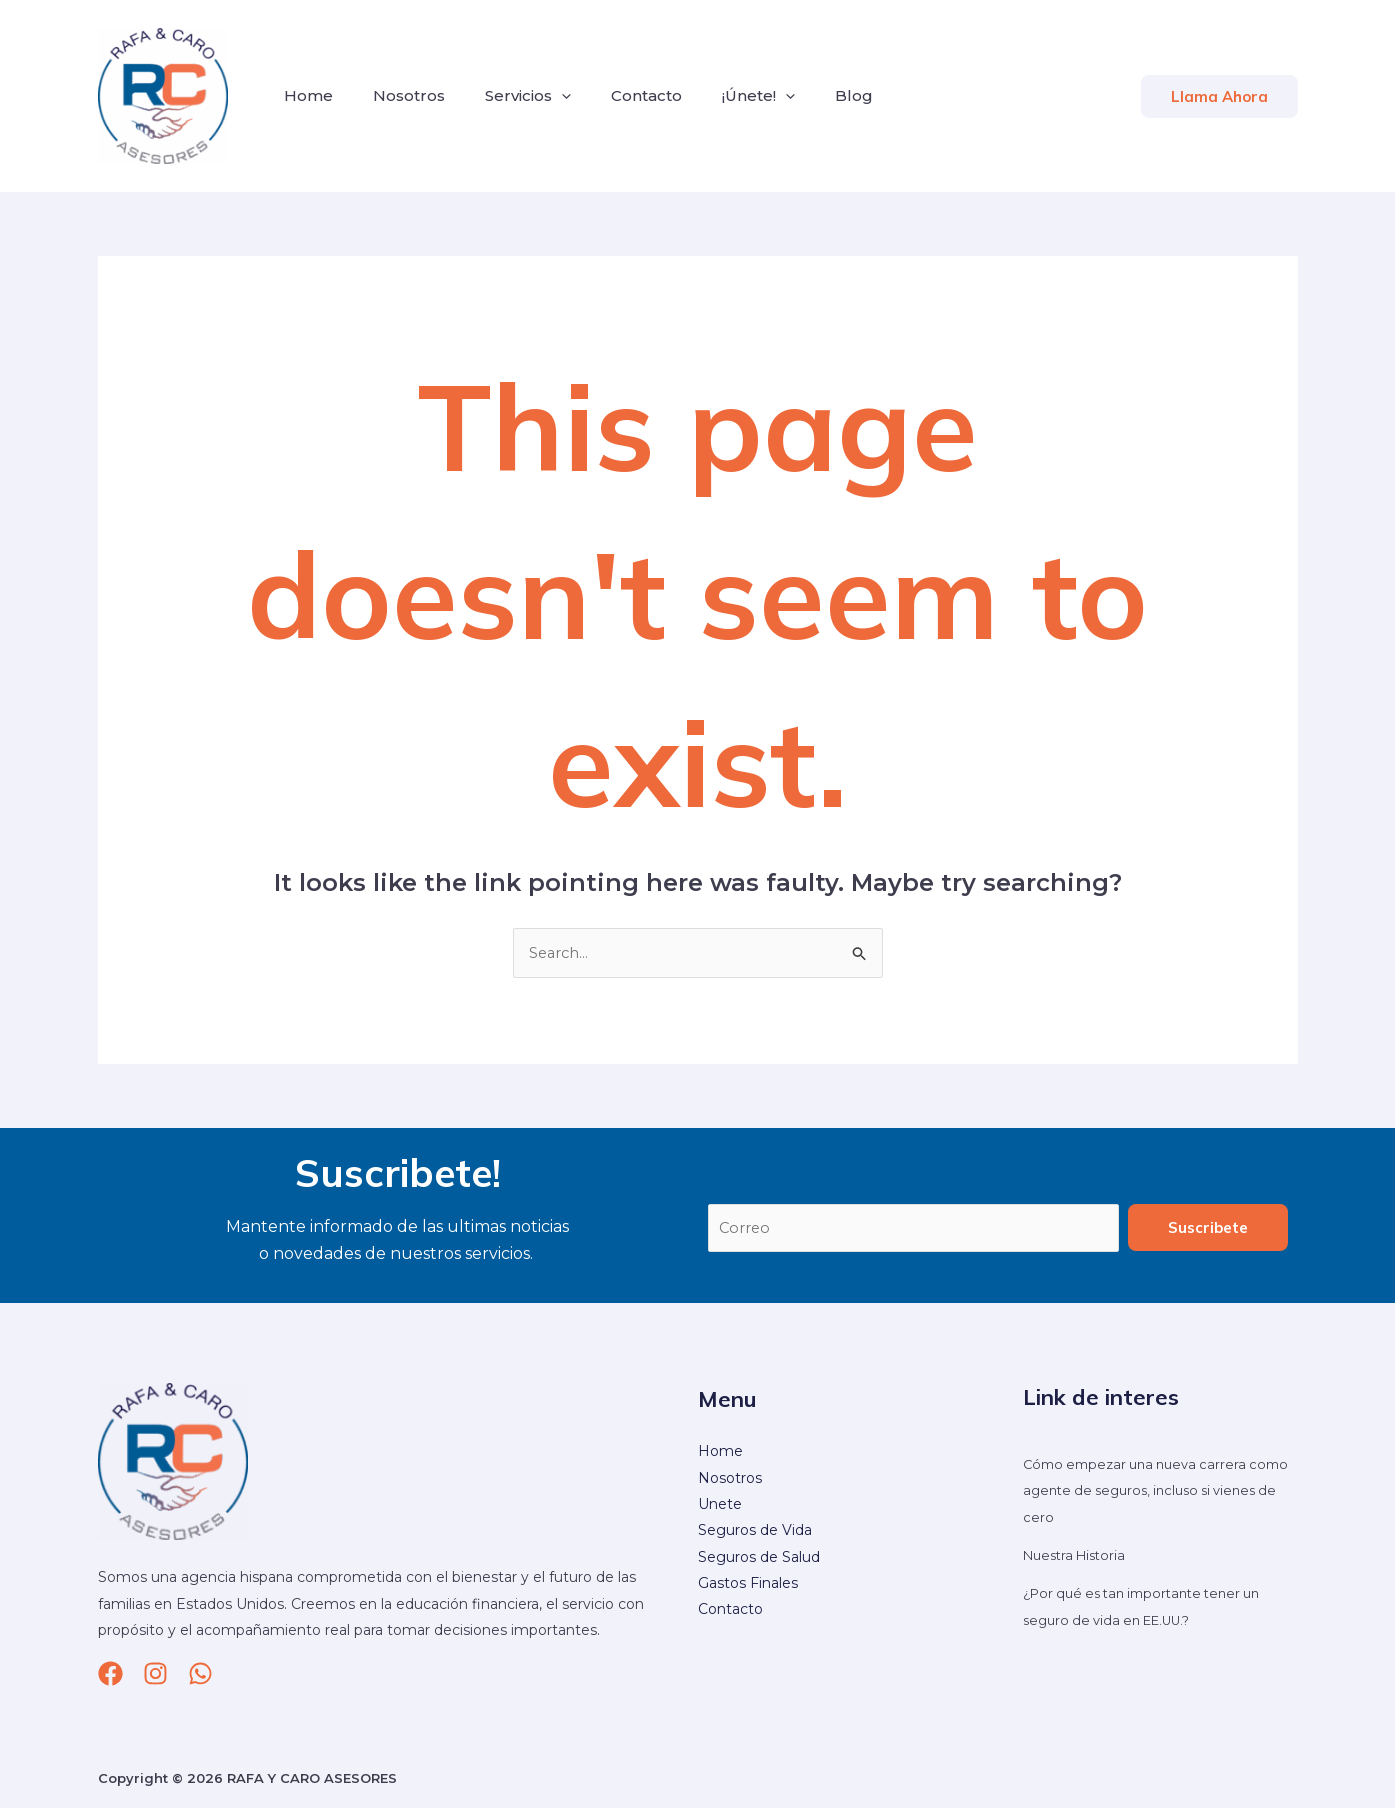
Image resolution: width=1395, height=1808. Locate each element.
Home (304, 95)
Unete (720, 1506)
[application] (541, 96)
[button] (1219, 96)
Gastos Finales (748, 1585)
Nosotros (397, 95)
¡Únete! (722, 96)
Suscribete (1208, 1228)
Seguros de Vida (755, 1533)
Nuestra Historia (1079, 1557)
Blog (810, 95)
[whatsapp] (200, 1675)
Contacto (618, 95)
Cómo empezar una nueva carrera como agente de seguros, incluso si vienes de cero (1146, 1492)
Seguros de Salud (759, 1559)
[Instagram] (155, 1675)
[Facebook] (110, 1675)
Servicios (508, 96)
